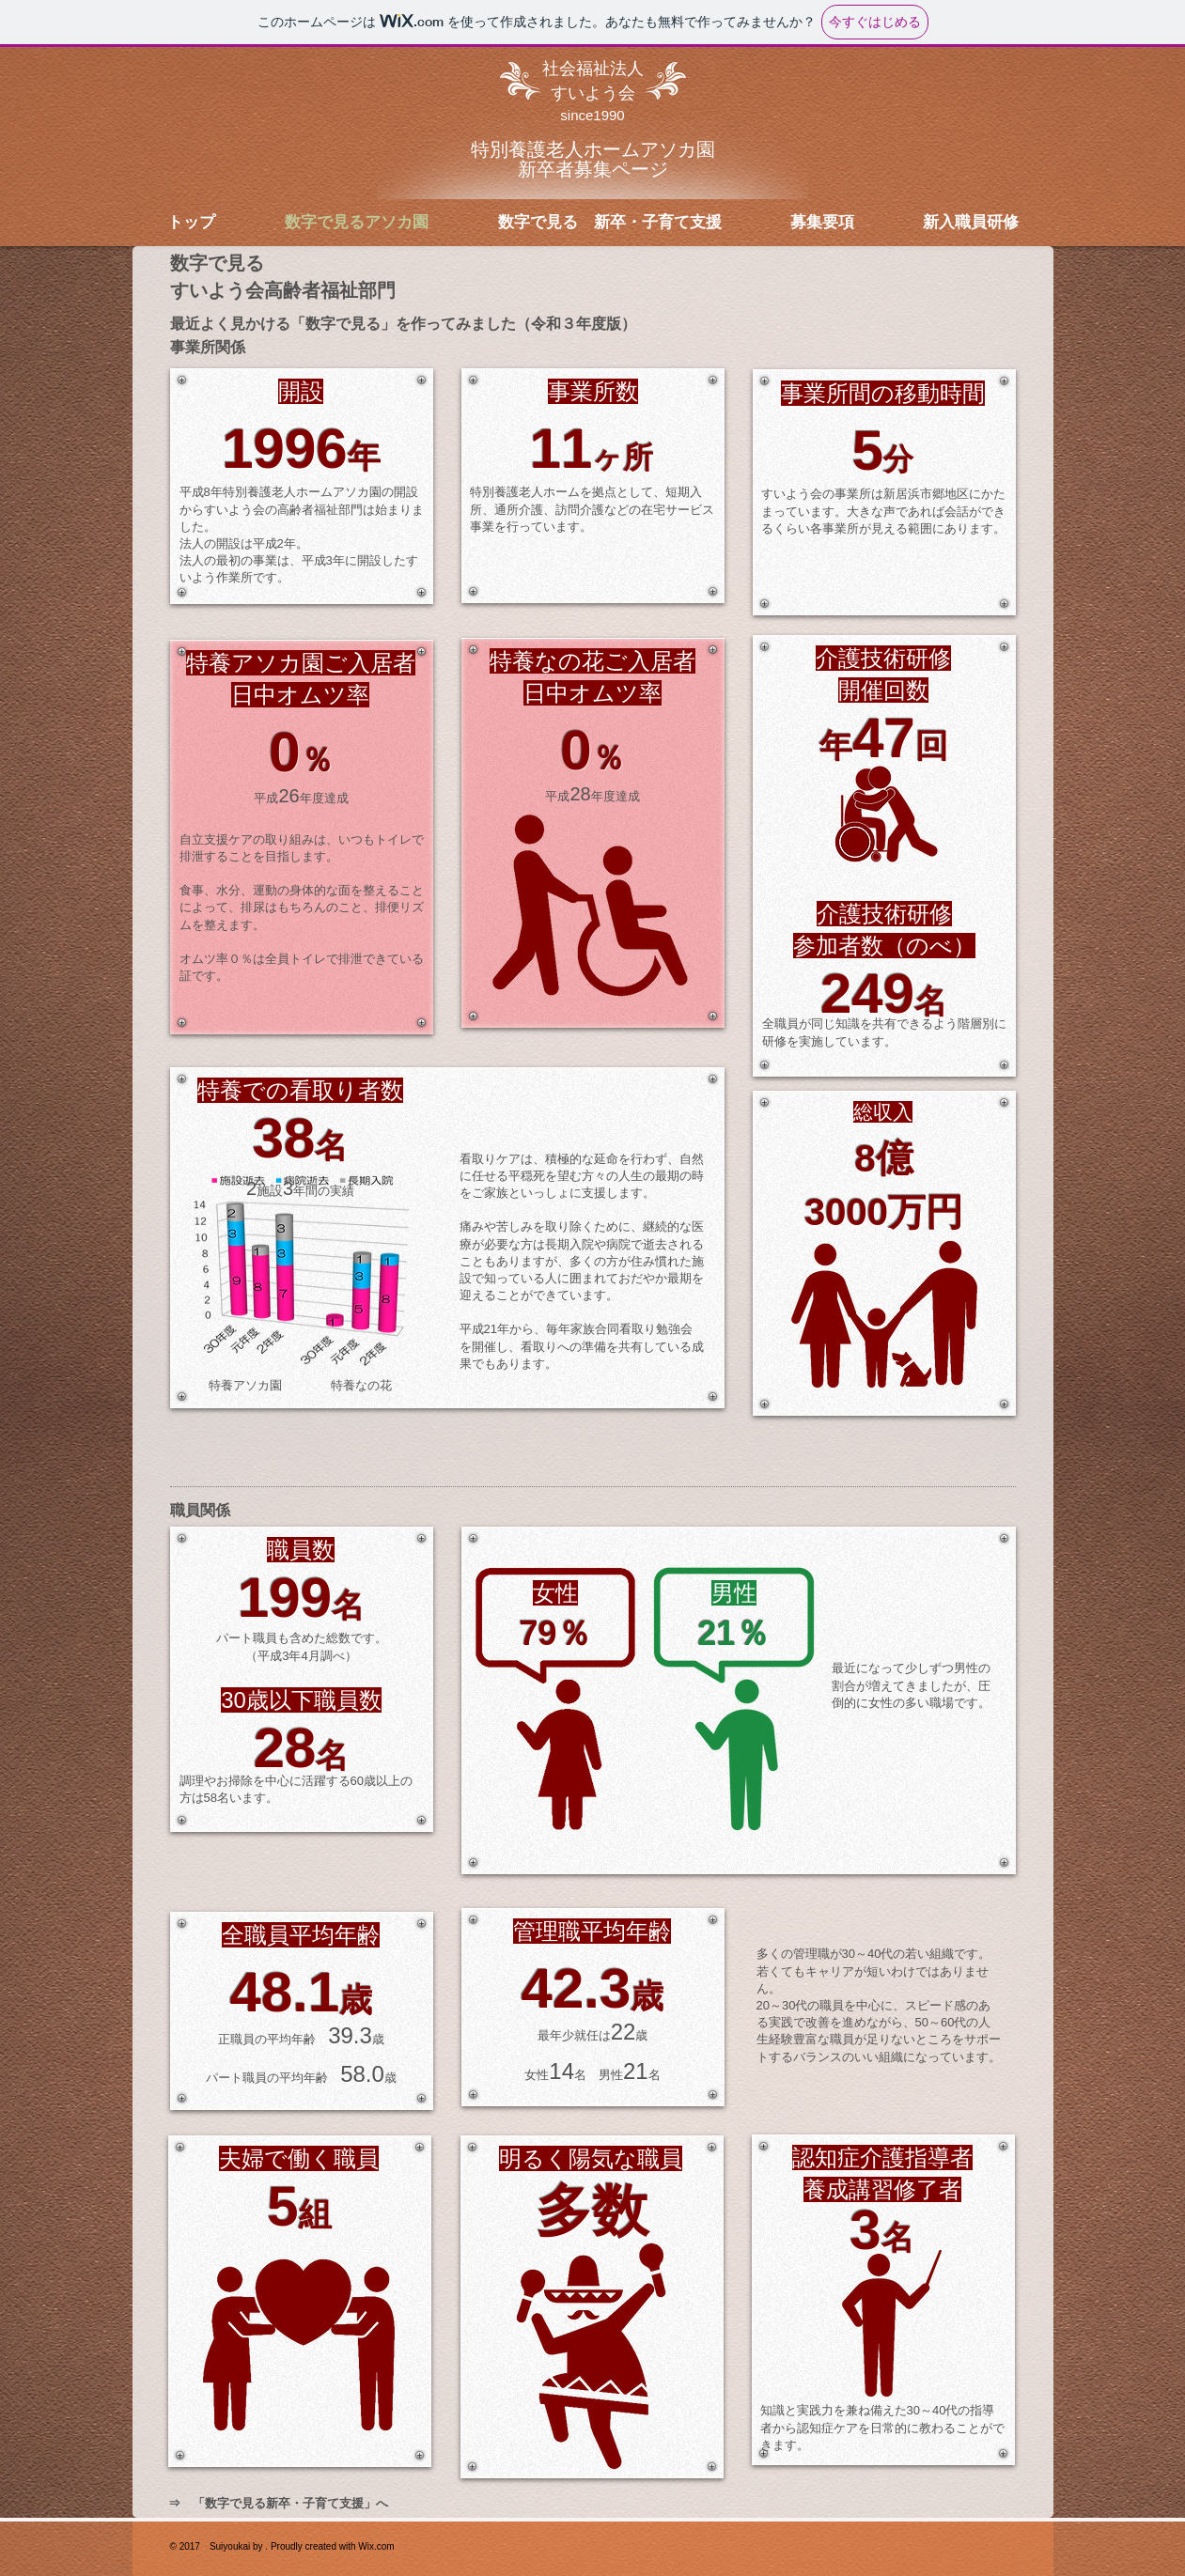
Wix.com (376, 2546)
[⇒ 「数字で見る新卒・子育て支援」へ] (278, 2504)
